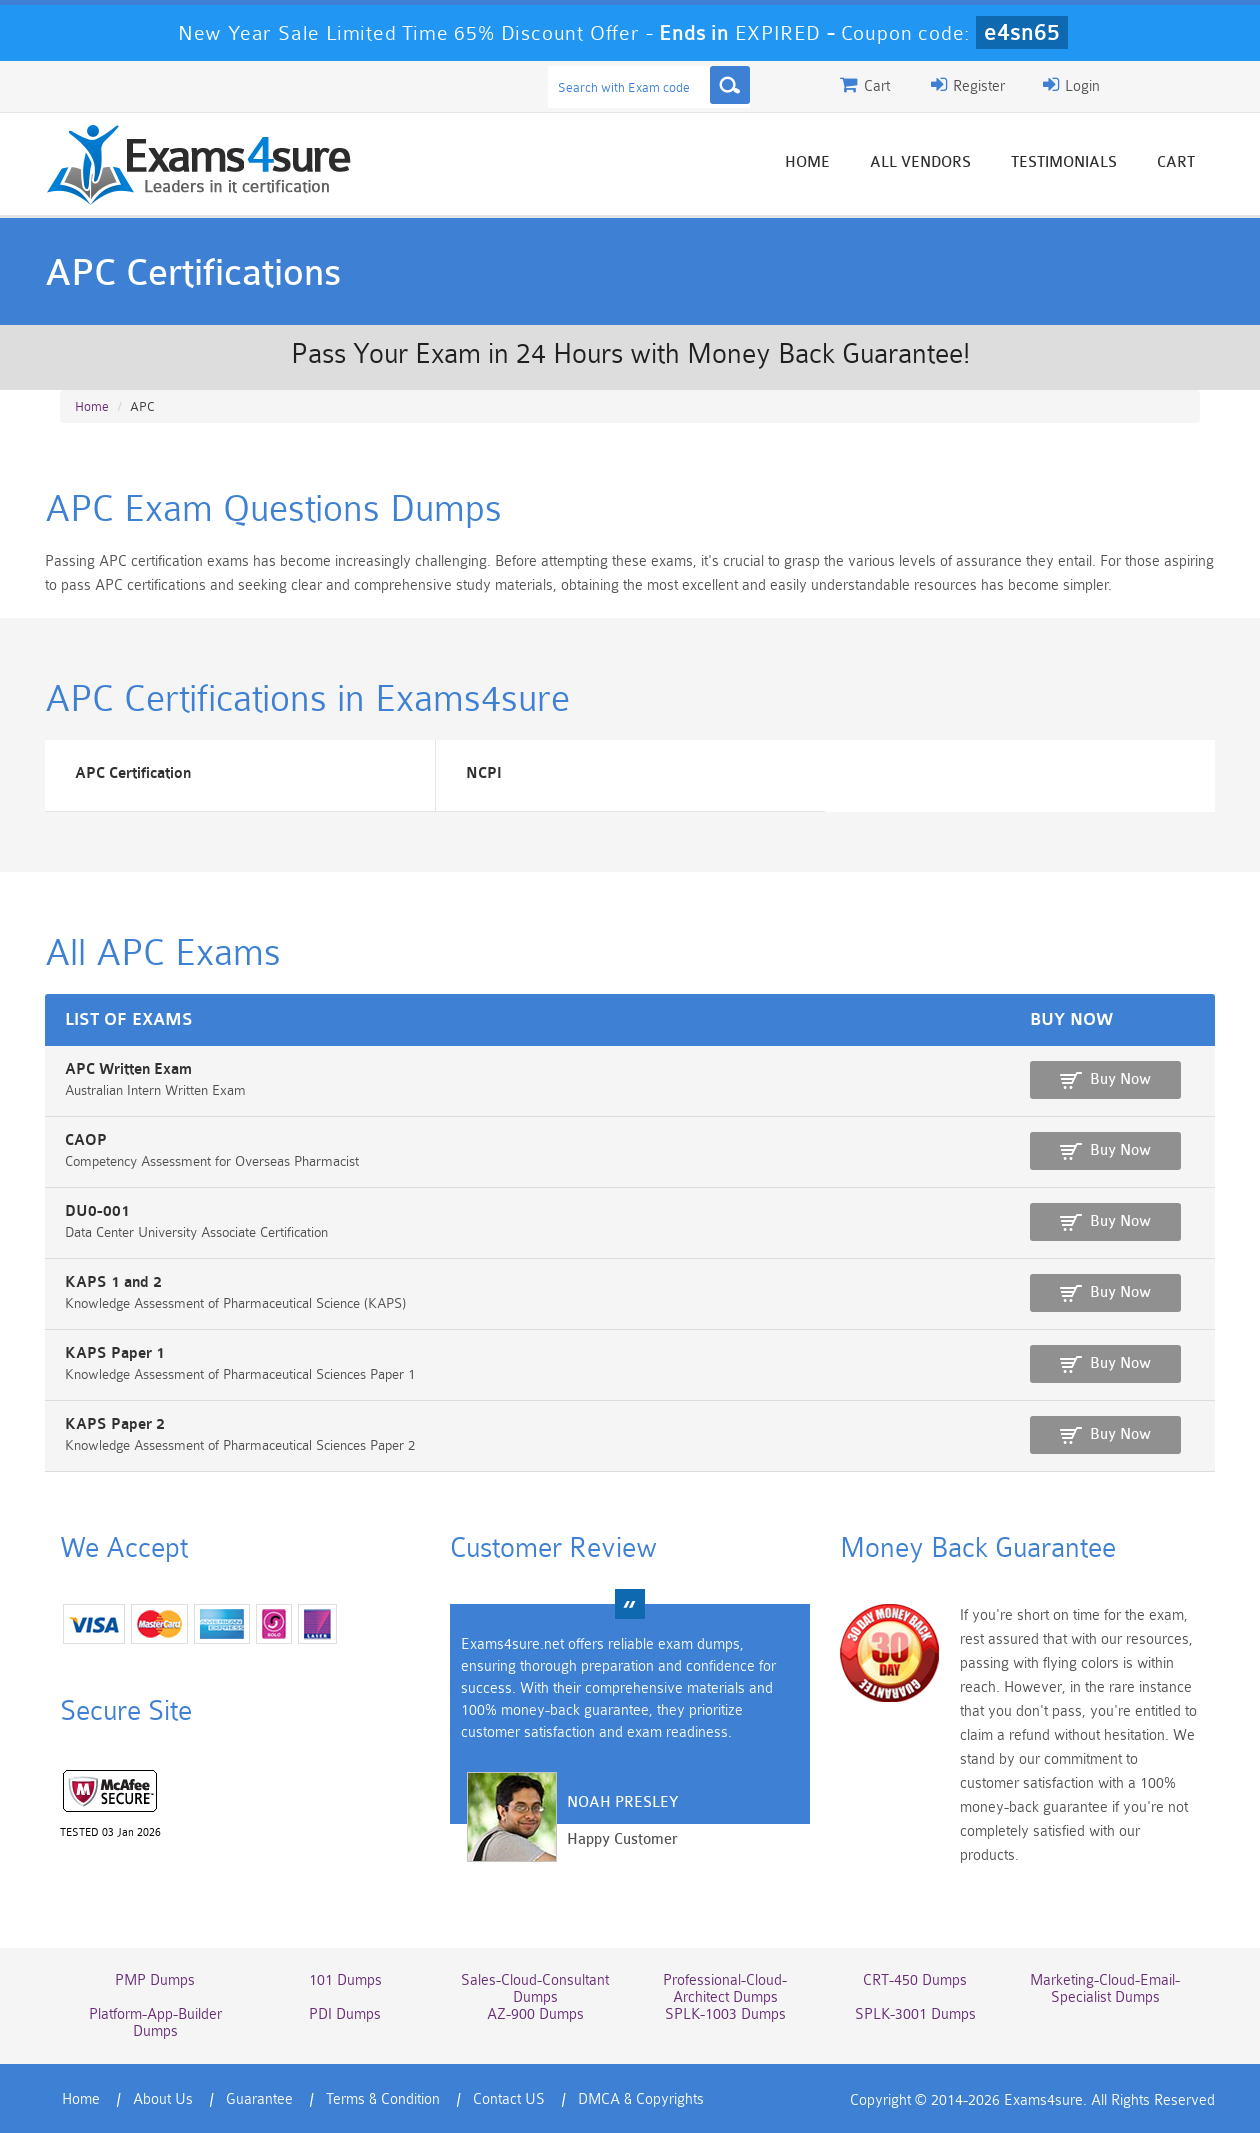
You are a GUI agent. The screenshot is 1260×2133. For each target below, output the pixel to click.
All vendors (920, 162)
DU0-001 (97, 1211)
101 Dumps (345, 1980)
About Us (163, 2099)
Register (968, 85)
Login (1071, 85)
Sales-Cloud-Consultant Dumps (535, 1989)
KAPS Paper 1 (115, 1353)
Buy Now (1120, 1079)
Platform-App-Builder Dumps (155, 2023)
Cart (1176, 162)
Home (807, 162)
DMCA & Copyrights (641, 2099)
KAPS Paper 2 (115, 1424)
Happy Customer (622, 1839)
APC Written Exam (128, 1069)
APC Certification (133, 773)
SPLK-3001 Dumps (915, 2014)
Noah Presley (622, 1802)
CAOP (86, 1140)
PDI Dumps (345, 2014)
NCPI (484, 773)
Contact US (509, 2099)
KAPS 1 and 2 (113, 1282)
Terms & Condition (383, 2099)
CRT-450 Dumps (915, 1980)
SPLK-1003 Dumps (725, 2014)
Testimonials (1064, 162)
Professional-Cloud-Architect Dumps (725, 1989)
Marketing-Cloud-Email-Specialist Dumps (1105, 1989)
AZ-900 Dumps (535, 2014)
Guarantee (259, 2099)
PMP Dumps (155, 1980)
